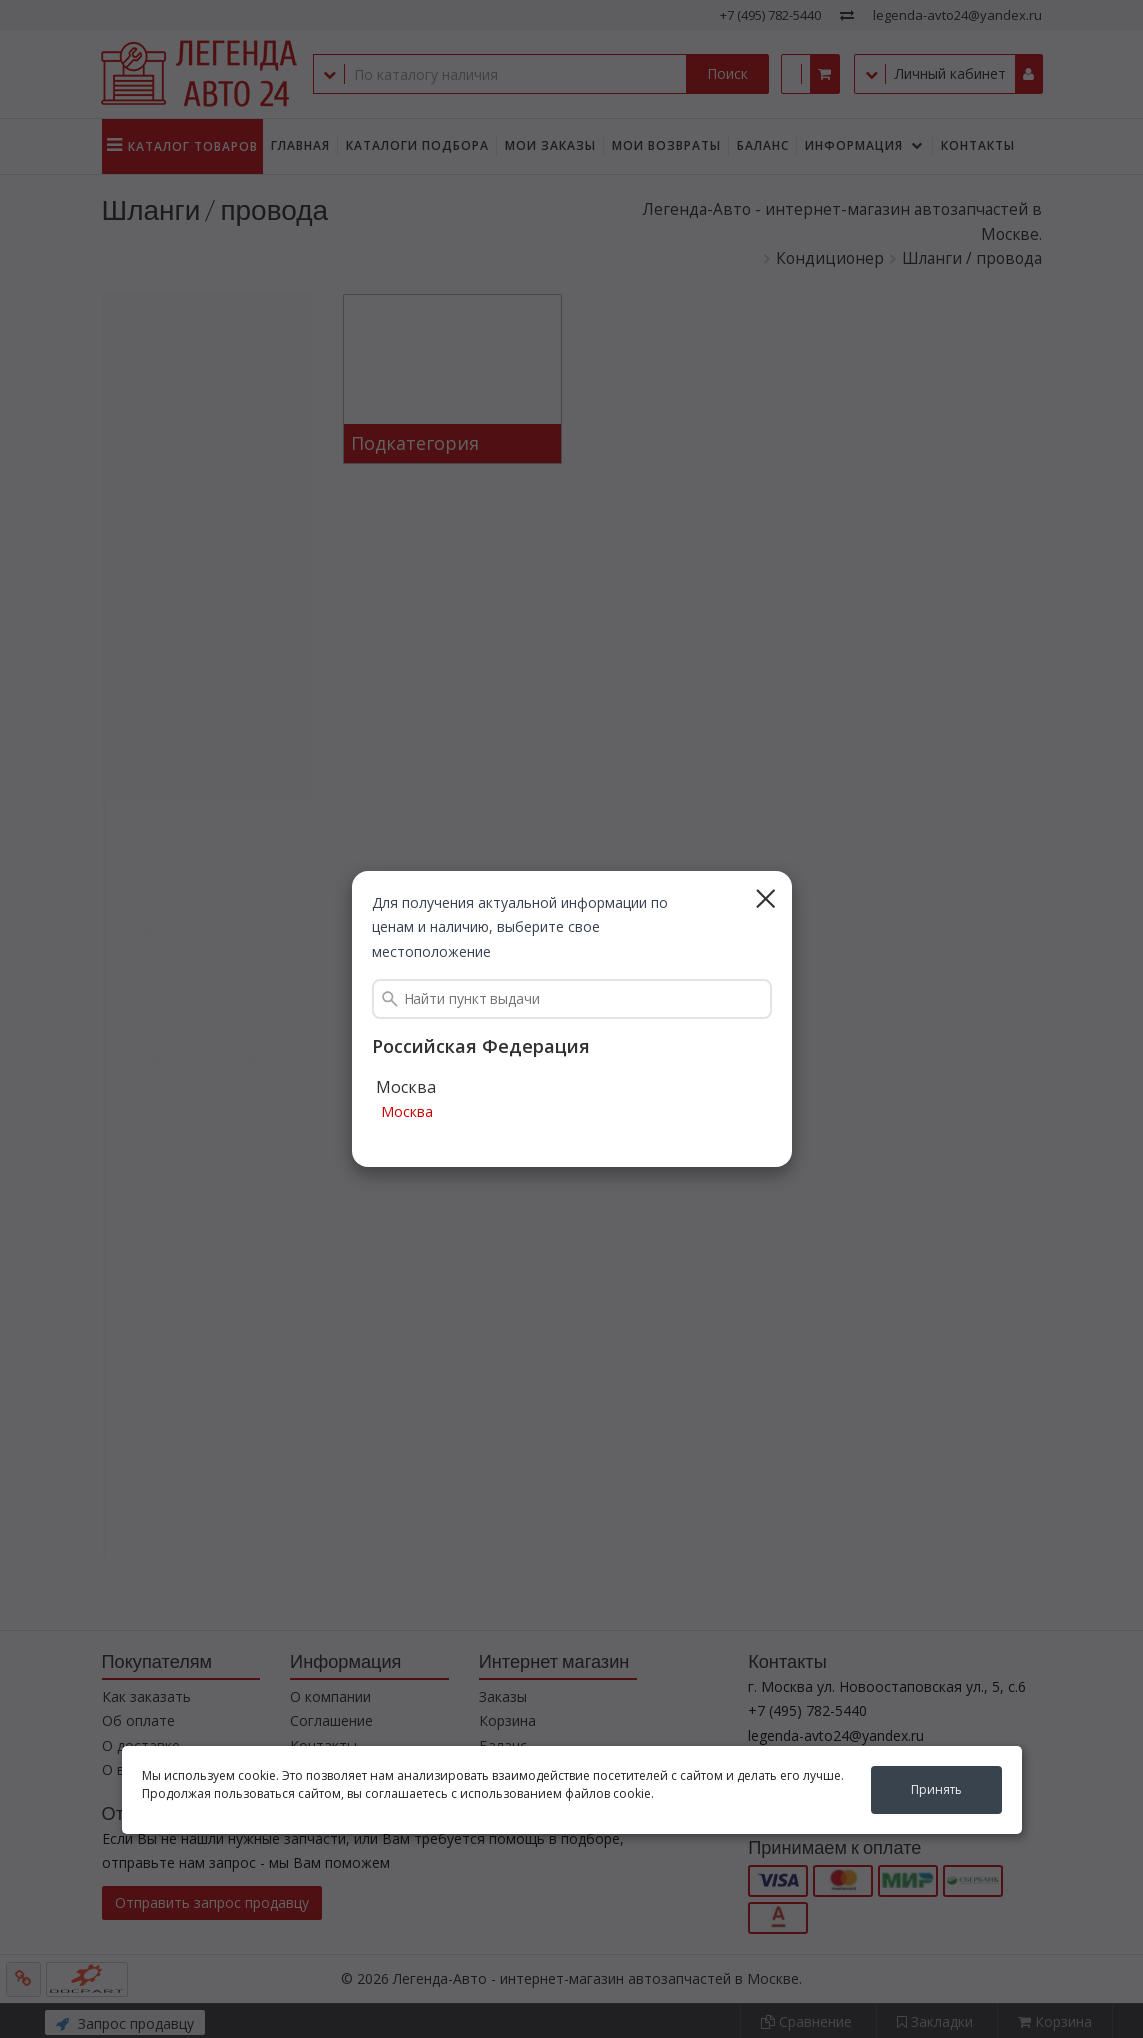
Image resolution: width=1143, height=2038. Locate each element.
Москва (407, 1112)
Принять (936, 1789)
